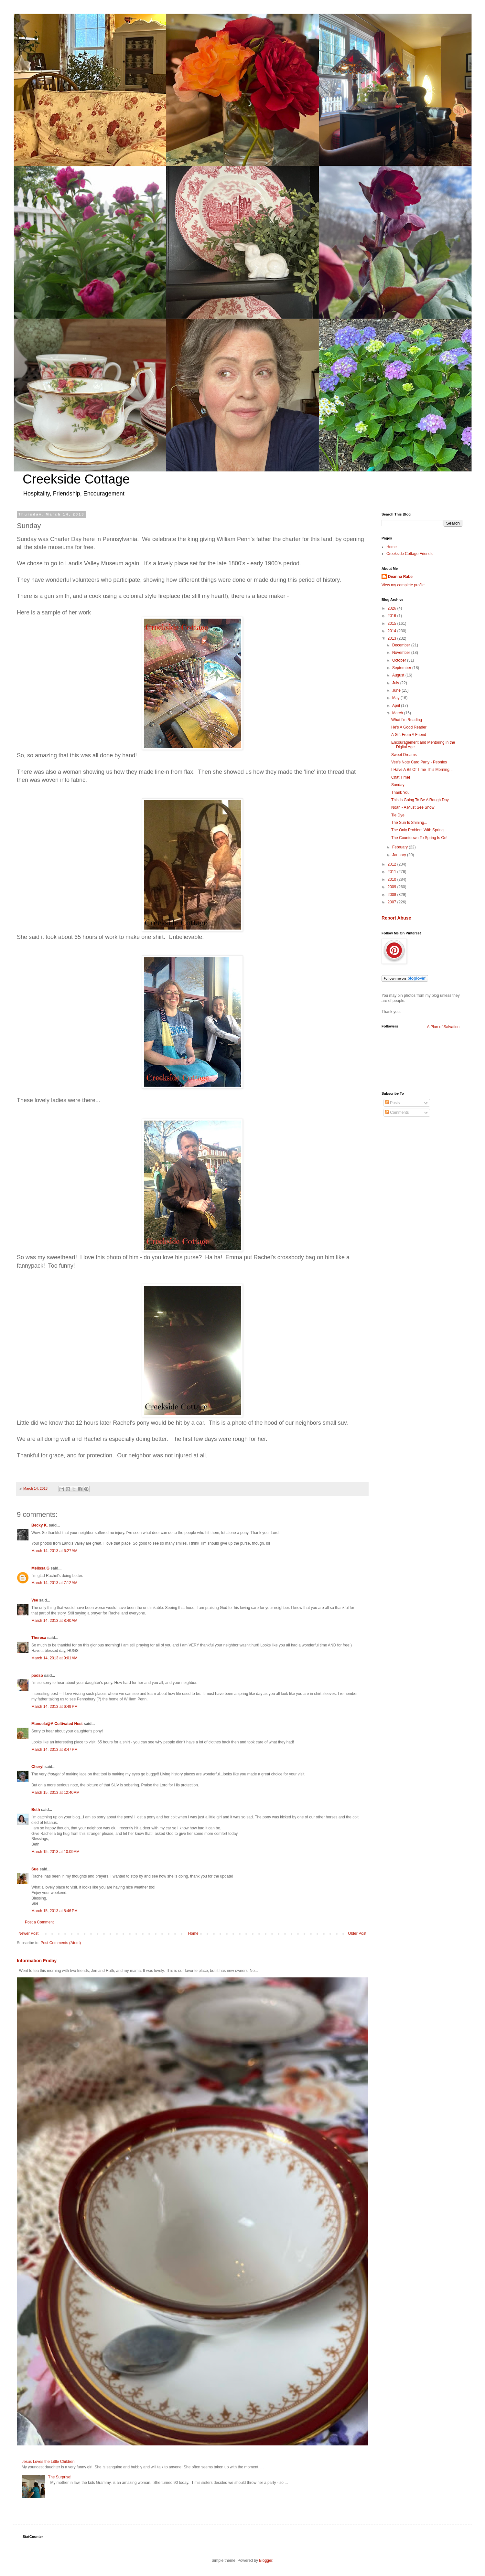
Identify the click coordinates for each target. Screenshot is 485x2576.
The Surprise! (59, 2477)
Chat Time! (400, 777)
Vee (34, 1600)
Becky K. (39, 1525)
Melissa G (40, 1568)
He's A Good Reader (408, 727)
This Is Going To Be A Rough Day (420, 800)
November (401, 652)
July (396, 683)
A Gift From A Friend (408, 734)
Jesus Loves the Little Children (48, 2461)
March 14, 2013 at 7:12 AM (54, 1583)
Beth (35, 1809)
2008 (392, 894)
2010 (392, 879)
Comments (397, 1112)
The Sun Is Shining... (409, 822)
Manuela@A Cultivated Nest (57, 1723)
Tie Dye (397, 815)
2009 (392, 887)
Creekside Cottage (76, 479)
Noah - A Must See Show (412, 807)
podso (37, 1675)
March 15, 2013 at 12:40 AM (55, 1792)
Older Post (357, 1933)
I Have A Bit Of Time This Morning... (422, 769)
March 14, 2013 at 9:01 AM (54, 1658)
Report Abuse (396, 918)
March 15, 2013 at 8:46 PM (54, 1911)
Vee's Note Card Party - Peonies (419, 762)
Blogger (265, 2560)
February (400, 847)
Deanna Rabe (400, 576)
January (399, 855)
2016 (392, 615)
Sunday (397, 784)
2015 (392, 623)
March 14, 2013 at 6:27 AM (54, 1551)
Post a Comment (39, 1922)
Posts (392, 1103)
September (402, 667)
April (396, 705)
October (399, 660)
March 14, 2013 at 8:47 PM (54, 1749)
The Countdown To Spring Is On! (419, 838)
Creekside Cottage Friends (409, 553)
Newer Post (28, 1933)
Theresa (38, 1637)
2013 (392, 638)
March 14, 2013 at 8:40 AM (54, 1620)
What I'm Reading (406, 720)
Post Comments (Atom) (60, 1943)
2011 (392, 871)
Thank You (400, 792)
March (398, 713)
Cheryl (38, 1766)
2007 (392, 902)
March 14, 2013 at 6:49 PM (54, 1706)
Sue (34, 1869)
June (397, 690)
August (398, 675)
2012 (392, 864)
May (396, 698)
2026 (392, 608)
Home (193, 1933)
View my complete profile (403, 585)
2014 (392, 631)
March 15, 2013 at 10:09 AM (55, 1851)
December (401, 645)
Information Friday (37, 1960)
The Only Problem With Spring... (419, 830)
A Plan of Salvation (443, 1027)
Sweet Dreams (404, 754)
